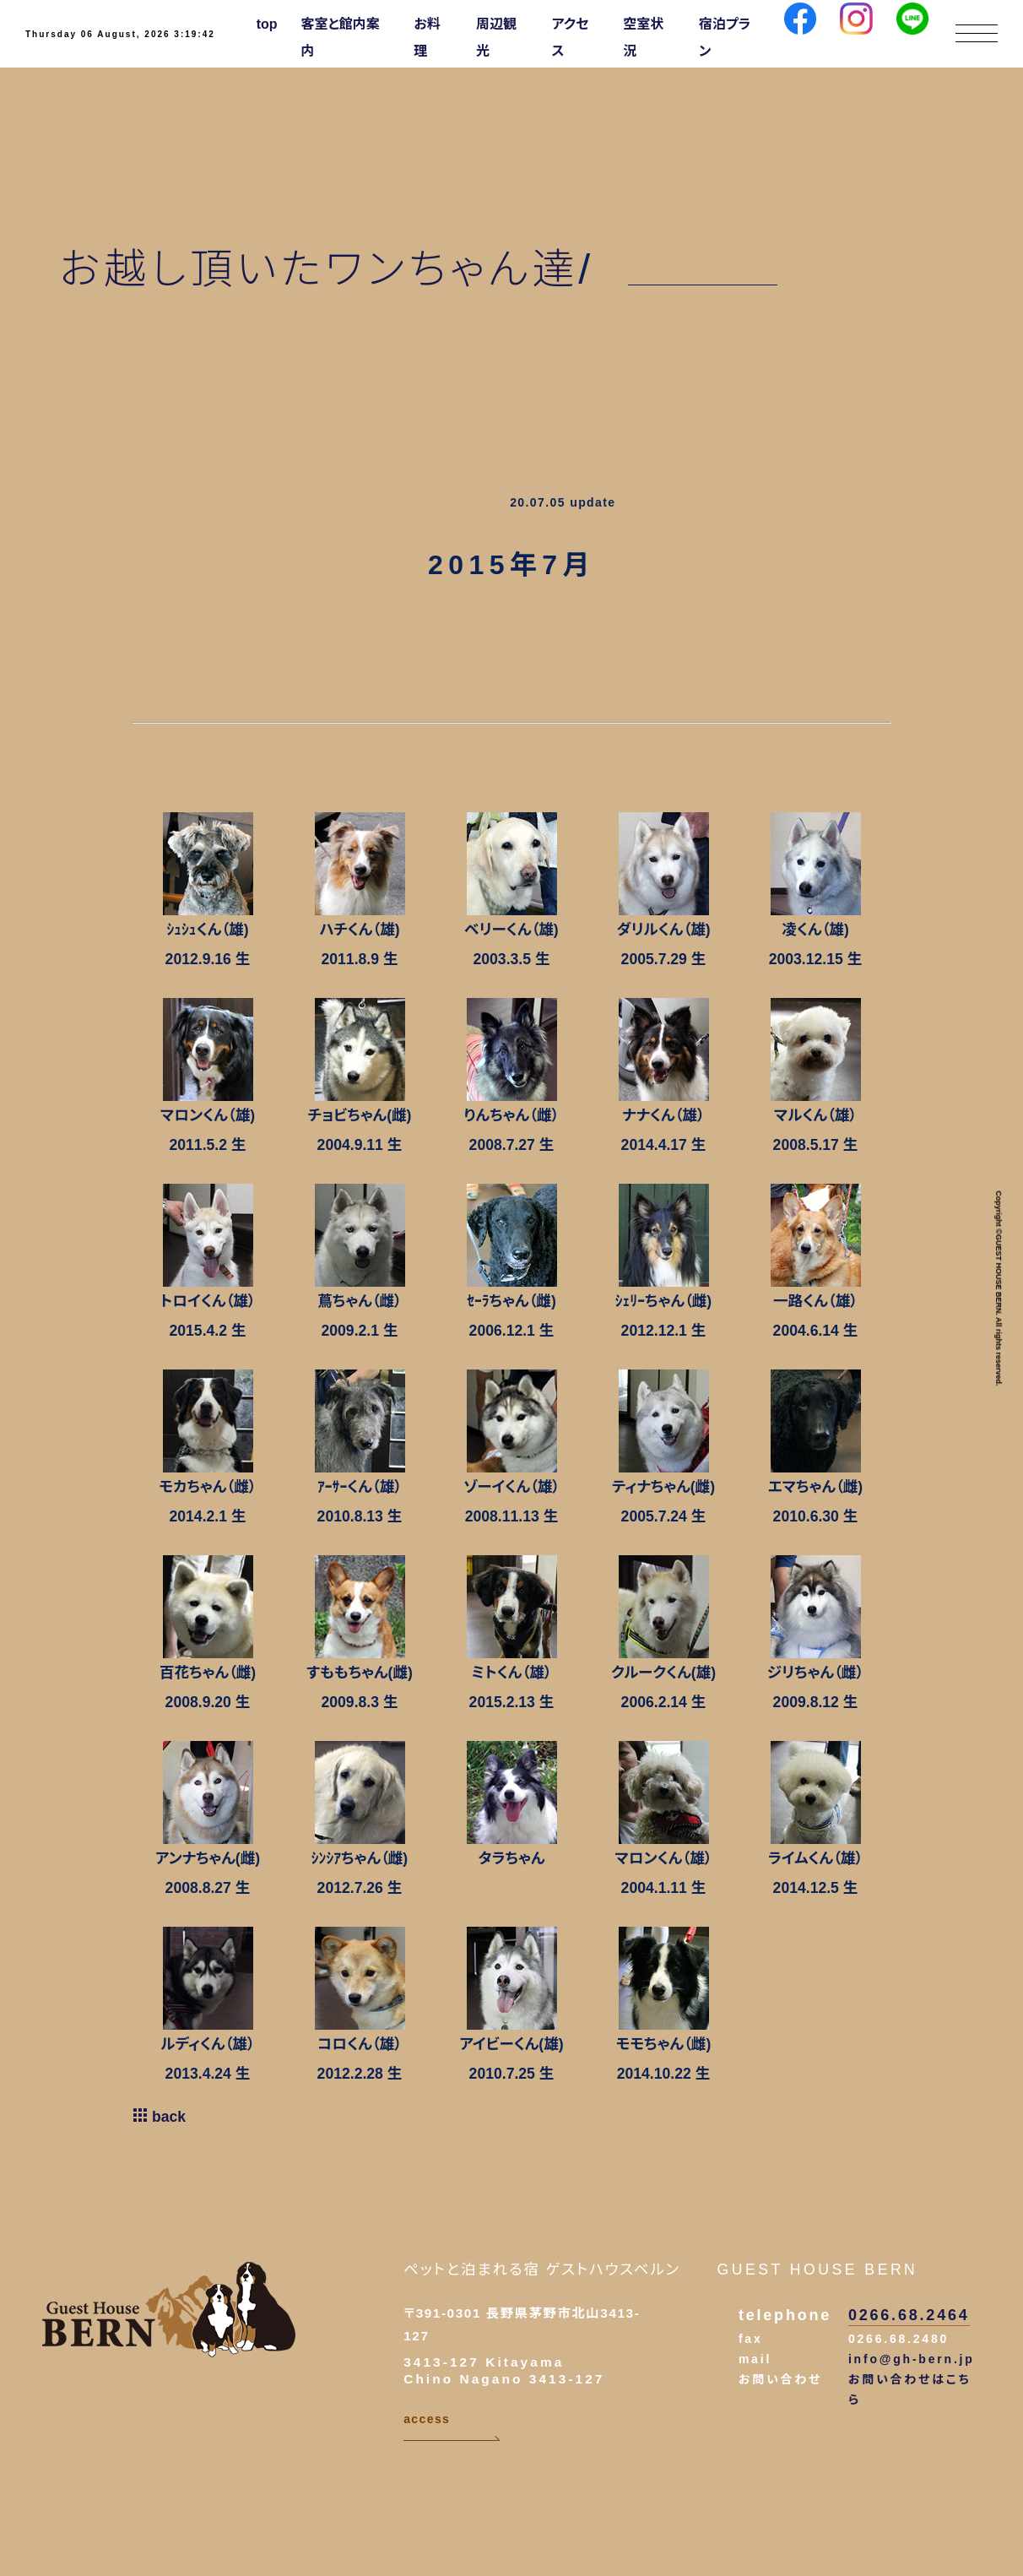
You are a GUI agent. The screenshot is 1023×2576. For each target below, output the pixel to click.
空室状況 (643, 37)
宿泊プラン (724, 37)
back (159, 2116)
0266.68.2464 (909, 2315)
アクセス (570, 37)
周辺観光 (496, 37)
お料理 (427, 37)
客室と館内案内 (340, 37)
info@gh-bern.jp (911, 2359)
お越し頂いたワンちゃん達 (318, 269)
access (451, 2427)
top (267, 24)
